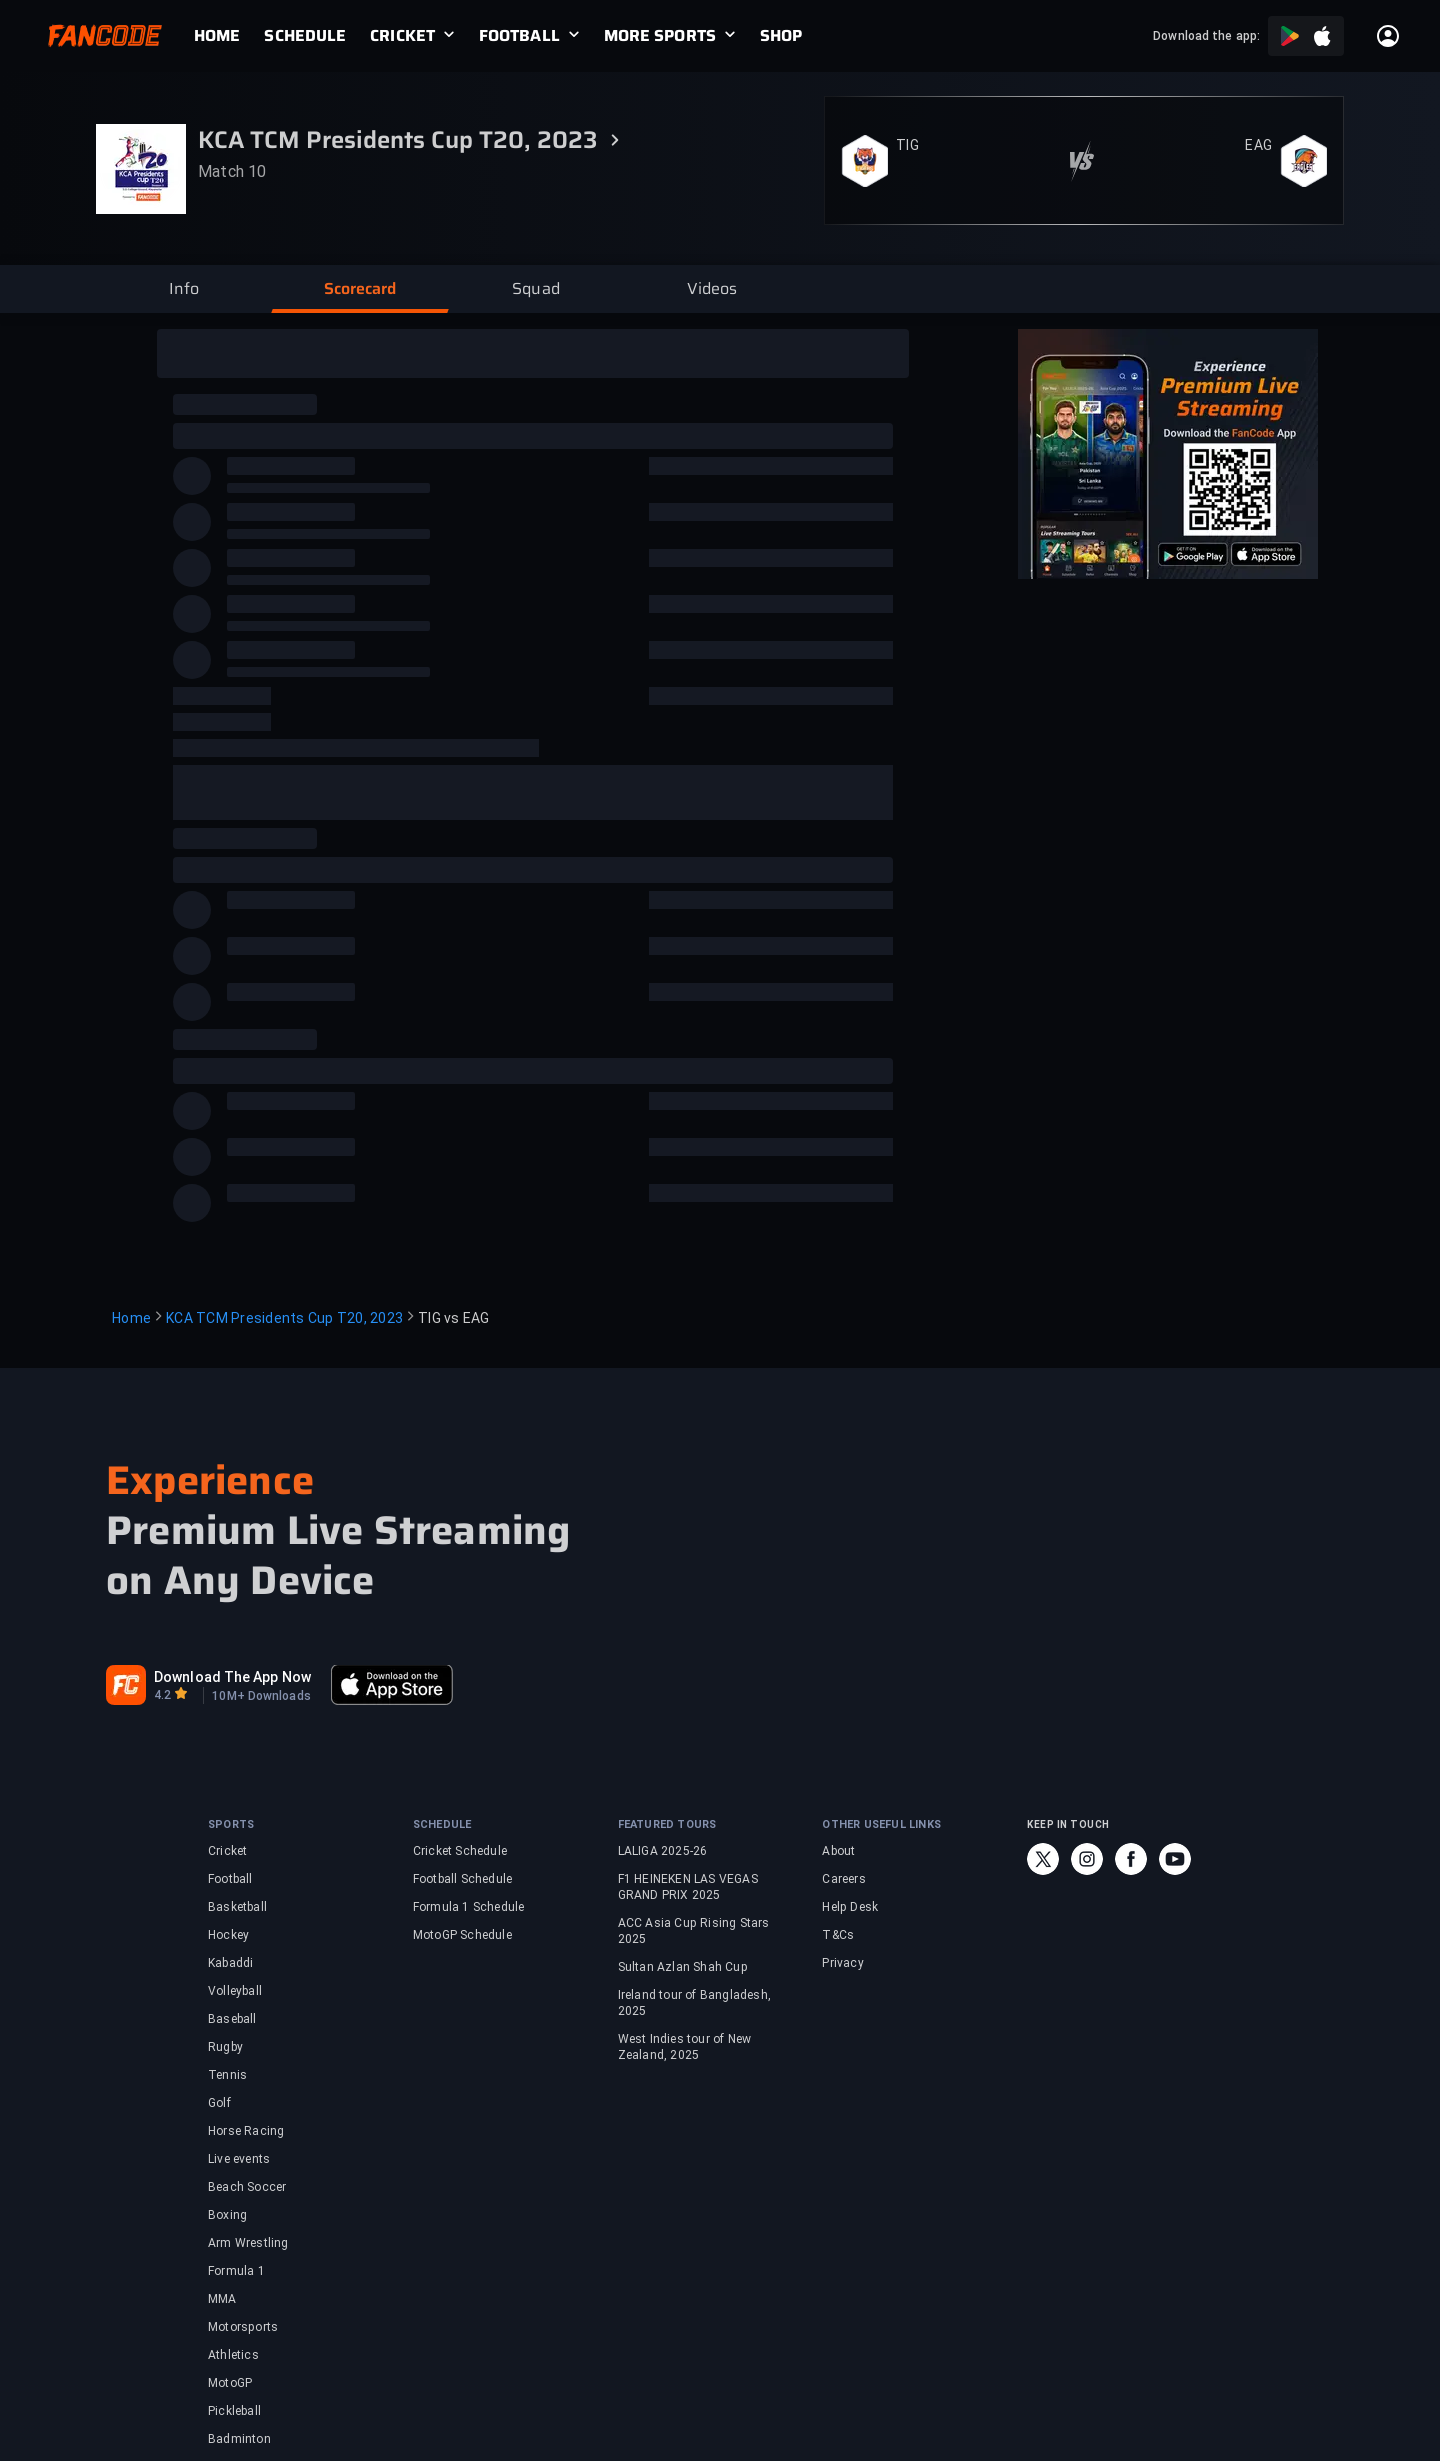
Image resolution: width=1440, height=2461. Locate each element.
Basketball (237, 1907)
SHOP (781, 36)
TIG (907, 145)
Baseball (232, 2019)
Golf (219, 2103)
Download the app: (1206, 36)
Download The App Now (232, 1677)
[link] (229, 36)
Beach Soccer (247, 2187)
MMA (222, 2299)
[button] (184, 289)
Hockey (228, 1935)
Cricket (227, 1851)
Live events (239, 2159)
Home (131, 1318)
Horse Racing (246, 2131)
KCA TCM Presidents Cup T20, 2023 (284, 1318)
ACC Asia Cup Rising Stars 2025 (694, 1931)
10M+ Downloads (261, 1696)
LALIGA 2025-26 (663, 1851)
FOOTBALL (519, 36)
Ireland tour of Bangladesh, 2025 (694, 2003)
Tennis (227, 2075)
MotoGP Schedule (462, 1935)
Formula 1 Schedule (469, 1907)
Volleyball (235, 1991)
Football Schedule (462, 1879)
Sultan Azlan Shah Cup (683, 1967)
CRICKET (402, 36)
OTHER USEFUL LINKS (881, 1824)
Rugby (225, 2047)
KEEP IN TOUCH (1068, 1824)
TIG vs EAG (454, 1318)
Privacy (842, 1963)
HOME (217, 36)
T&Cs (838, 1935)
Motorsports (243, 2327)
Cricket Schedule (460, 1851)
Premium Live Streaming (338, 1531)
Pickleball (234, 2411)
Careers (843, 1879)
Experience (210, 1480)
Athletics (233, 2355)
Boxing (227, 2215)
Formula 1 (236, 2271)
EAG (1258, 145)
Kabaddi (230, 1963)
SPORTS (231, 1824)
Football (230, 1879)
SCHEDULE (305, 36)
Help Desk (850, 1907)
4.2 (162, 1695)
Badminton (239, 2439)
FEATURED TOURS (667, 1824)
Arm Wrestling (248, 2243)
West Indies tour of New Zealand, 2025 (685, 2047)
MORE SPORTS (660, 36)
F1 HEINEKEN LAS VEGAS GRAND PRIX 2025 (688, 1887)
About (838, 1851)
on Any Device (240, 1581)
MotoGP (230, 2383)
